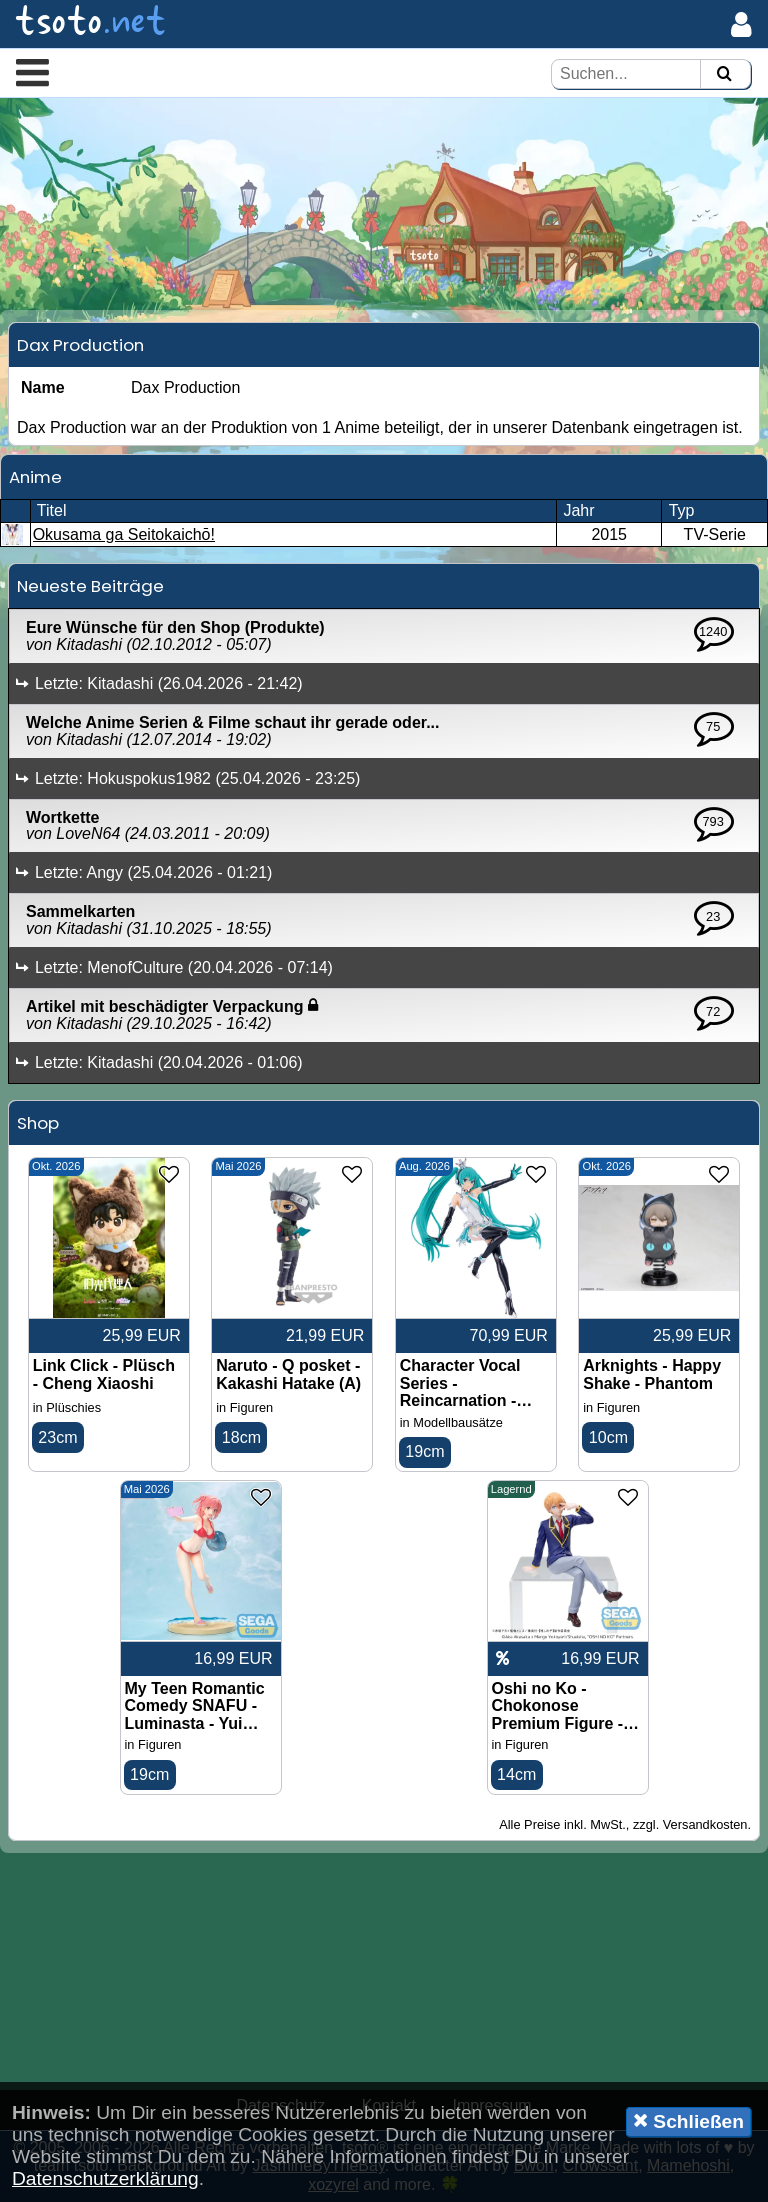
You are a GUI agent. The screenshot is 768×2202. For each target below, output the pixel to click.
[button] (32, 72)
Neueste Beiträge (90, 586)
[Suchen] (724, 74)
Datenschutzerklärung (105, 2178)
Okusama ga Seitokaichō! (124, 534)
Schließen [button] (688, 2121)
